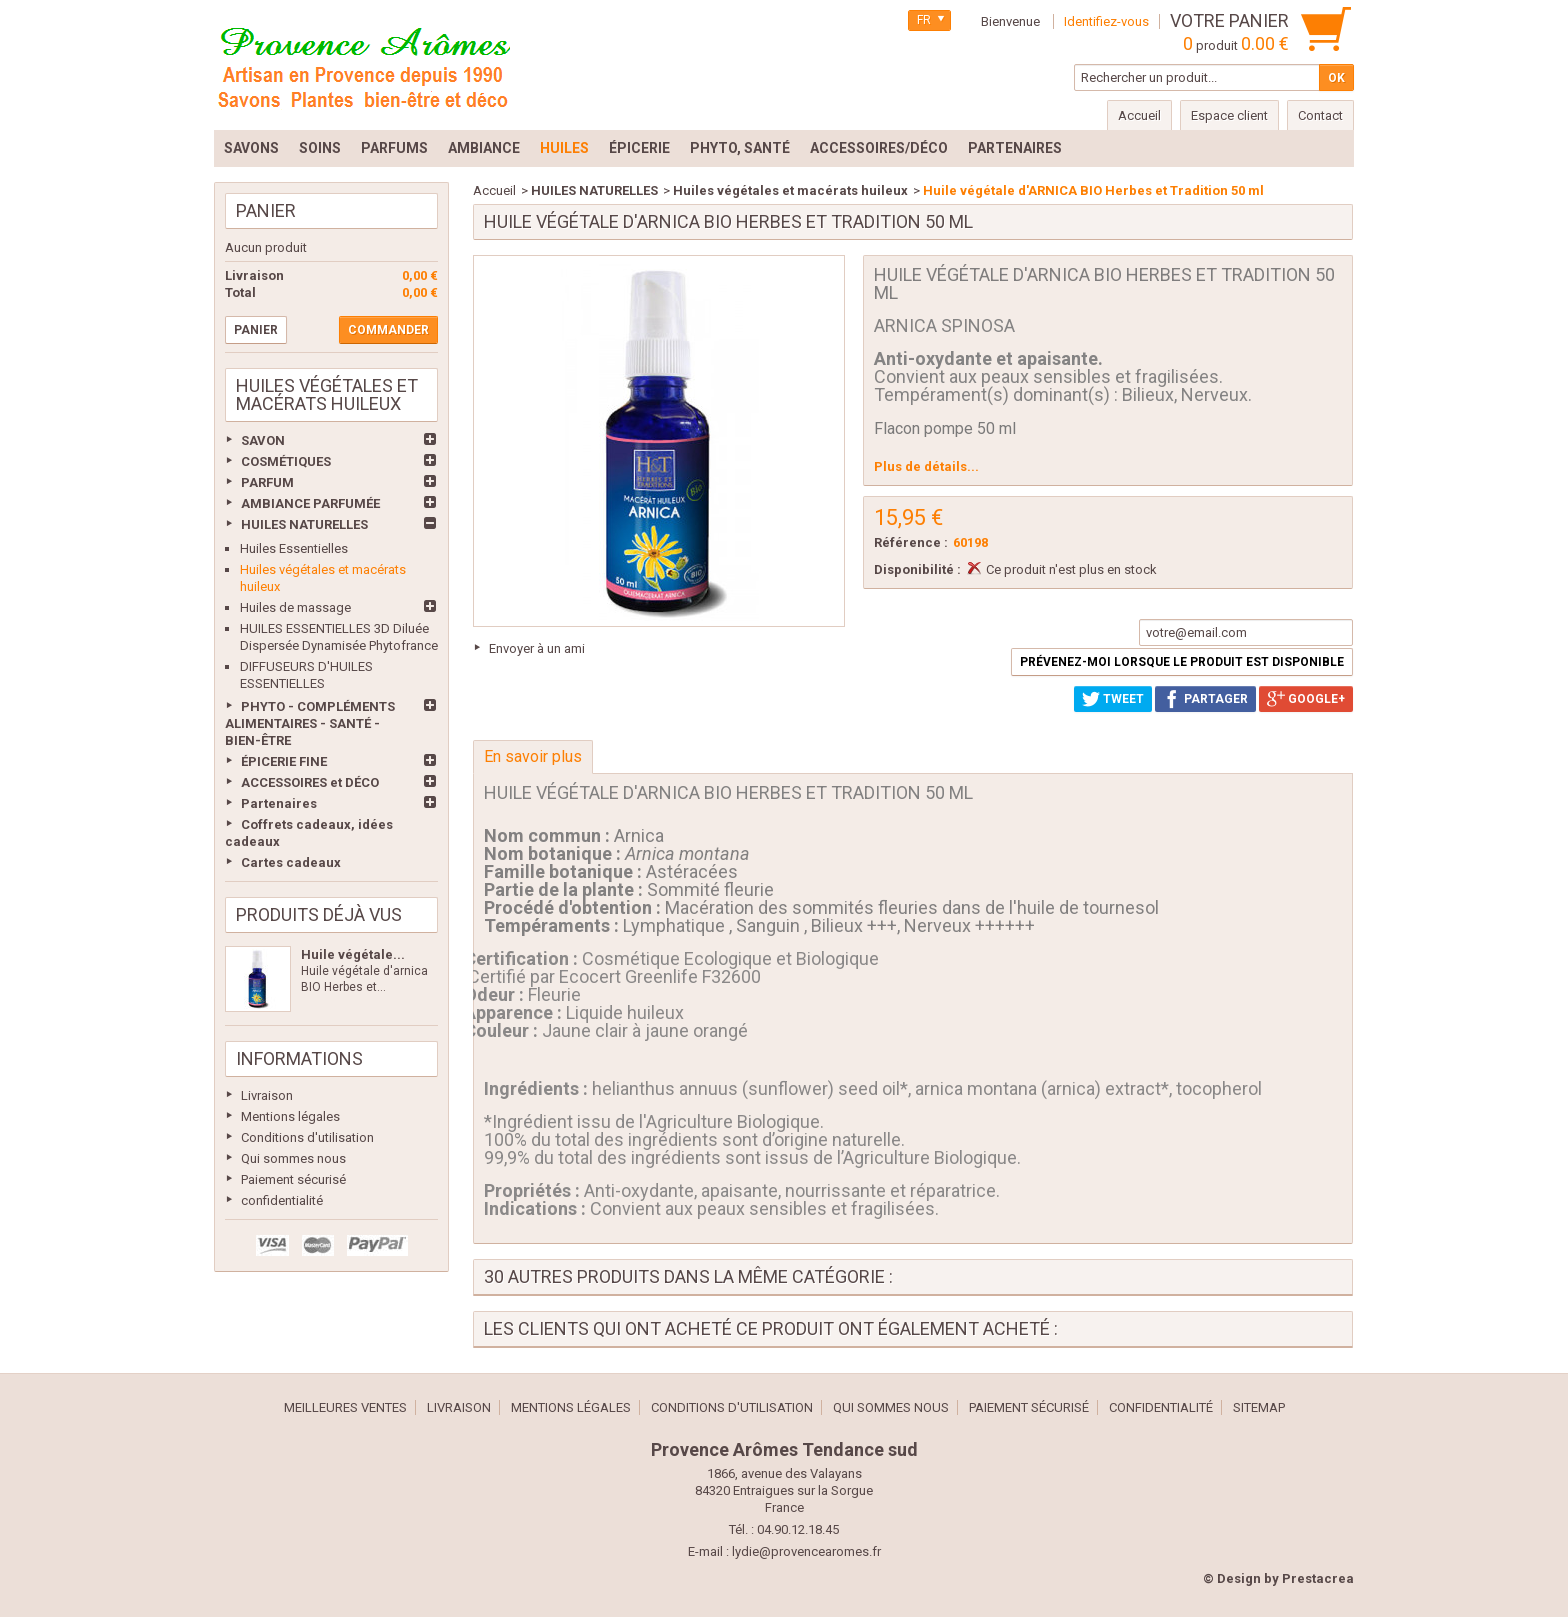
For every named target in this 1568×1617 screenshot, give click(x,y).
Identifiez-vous (1106, 21)
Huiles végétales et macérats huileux (790, 190)
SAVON (263, 440)
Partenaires (279, 803)
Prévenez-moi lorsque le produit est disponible (1182, 662)
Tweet (1113, 699)
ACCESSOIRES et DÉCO (310, 782)
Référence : (911, 542)
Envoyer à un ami (537, 648)
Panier (266, 210)
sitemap (1259, 1407)
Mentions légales (290, 1116)
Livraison (267, 1095)
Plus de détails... (926, 466)
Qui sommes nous (293, 1158)
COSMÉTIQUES (286, 461)
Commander (388, 330)
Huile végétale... (353, 954)
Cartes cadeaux (291, 862)
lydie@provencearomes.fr (806, 1551)
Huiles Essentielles (294, 548)
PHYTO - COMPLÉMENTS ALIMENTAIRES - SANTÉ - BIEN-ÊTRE (310, 723)
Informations (299, 1058)
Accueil (494, 190)
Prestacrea (1318, 1578)
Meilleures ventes (345, 1407)
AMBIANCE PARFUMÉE (310, 503)
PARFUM (267, 482)
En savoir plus (533, 756)
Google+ (1306, 699)
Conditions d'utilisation (307, 1137)
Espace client (1229, 115)
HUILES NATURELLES (304, 524)
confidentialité (282, 1200)
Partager (1205, 699)
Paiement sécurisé (293, 1179)
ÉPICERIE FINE (284, 761)
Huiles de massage (295, 607)
